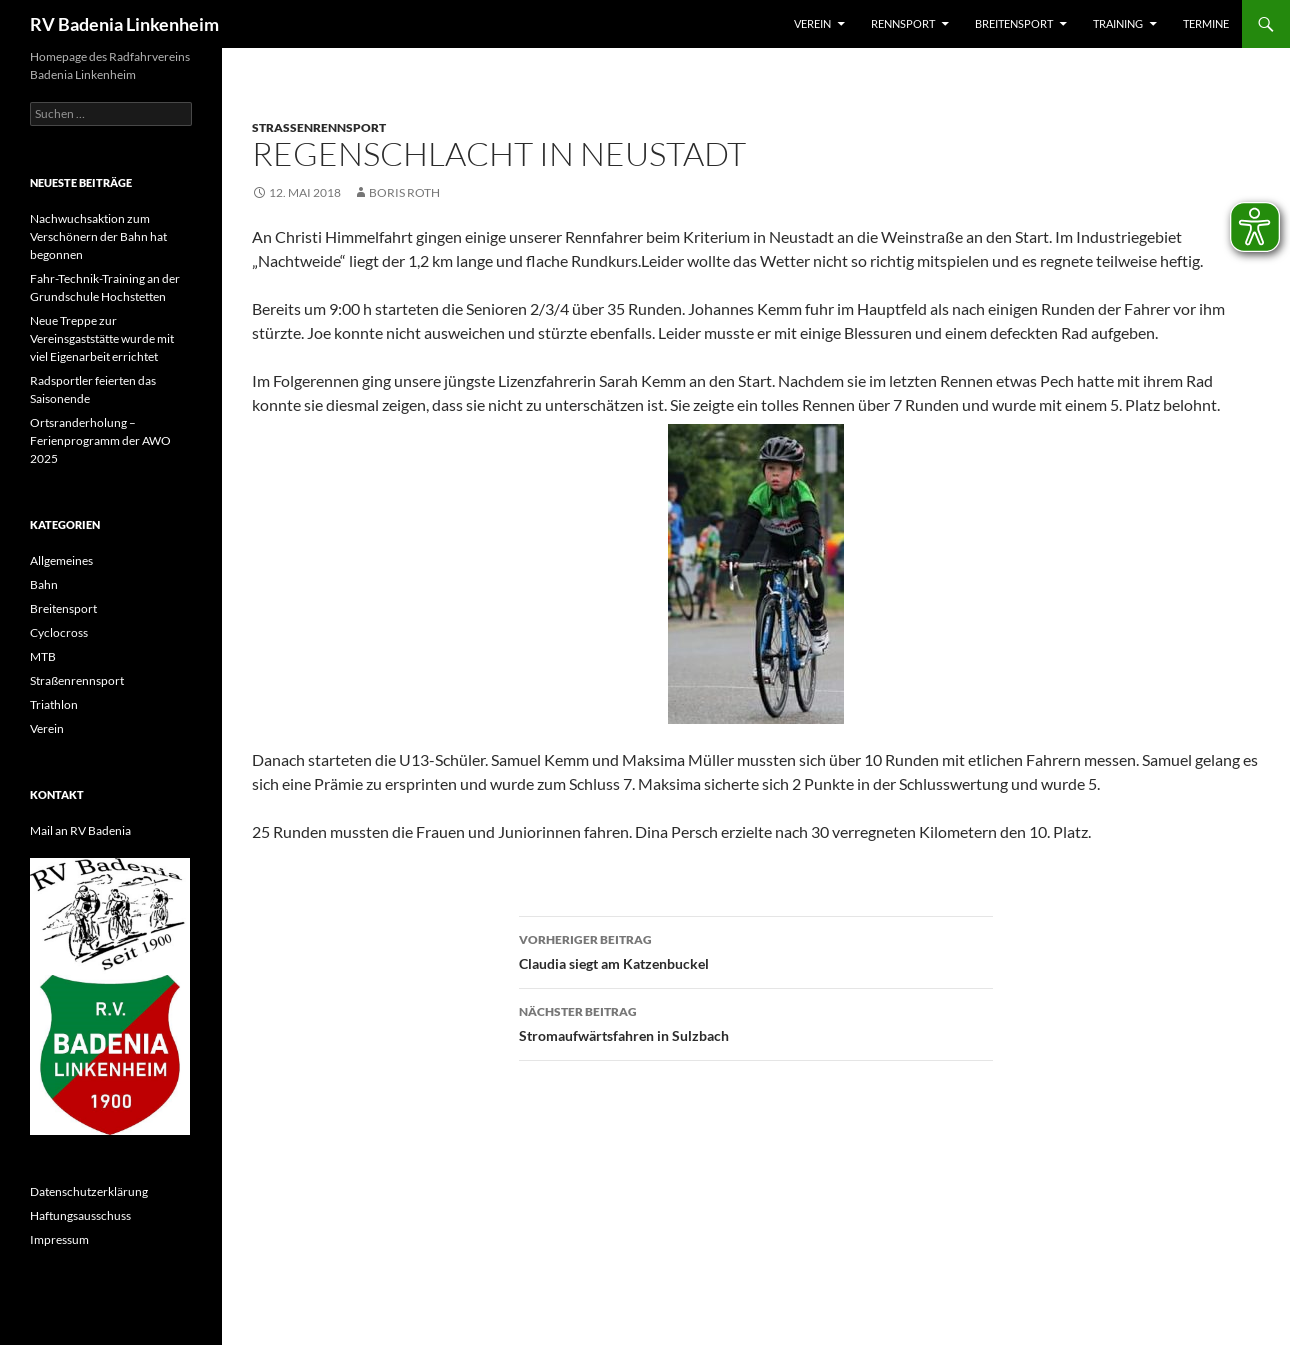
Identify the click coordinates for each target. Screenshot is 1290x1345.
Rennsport (903, 23)
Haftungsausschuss (80, 1215)
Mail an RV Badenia (80, 830)
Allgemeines (61, 560)
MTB (43, 656)
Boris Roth (404, 192)
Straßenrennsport (319, 127)
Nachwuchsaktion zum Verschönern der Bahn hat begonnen (98, 236)
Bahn (44, 584)
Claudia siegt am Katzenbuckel (756, 950)
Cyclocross (59, 632)
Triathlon (54, 704)
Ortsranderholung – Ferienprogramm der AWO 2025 (100, 440)
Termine (1206, 23)
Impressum (59, 1239)
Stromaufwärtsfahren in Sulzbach (756, 1022)
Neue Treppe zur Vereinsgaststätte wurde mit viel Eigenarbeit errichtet (102, 338)
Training (1118, 23)
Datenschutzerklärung (89, 1191)
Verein (812, 23)
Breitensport (1014, 23)
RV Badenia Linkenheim (124, 24)
